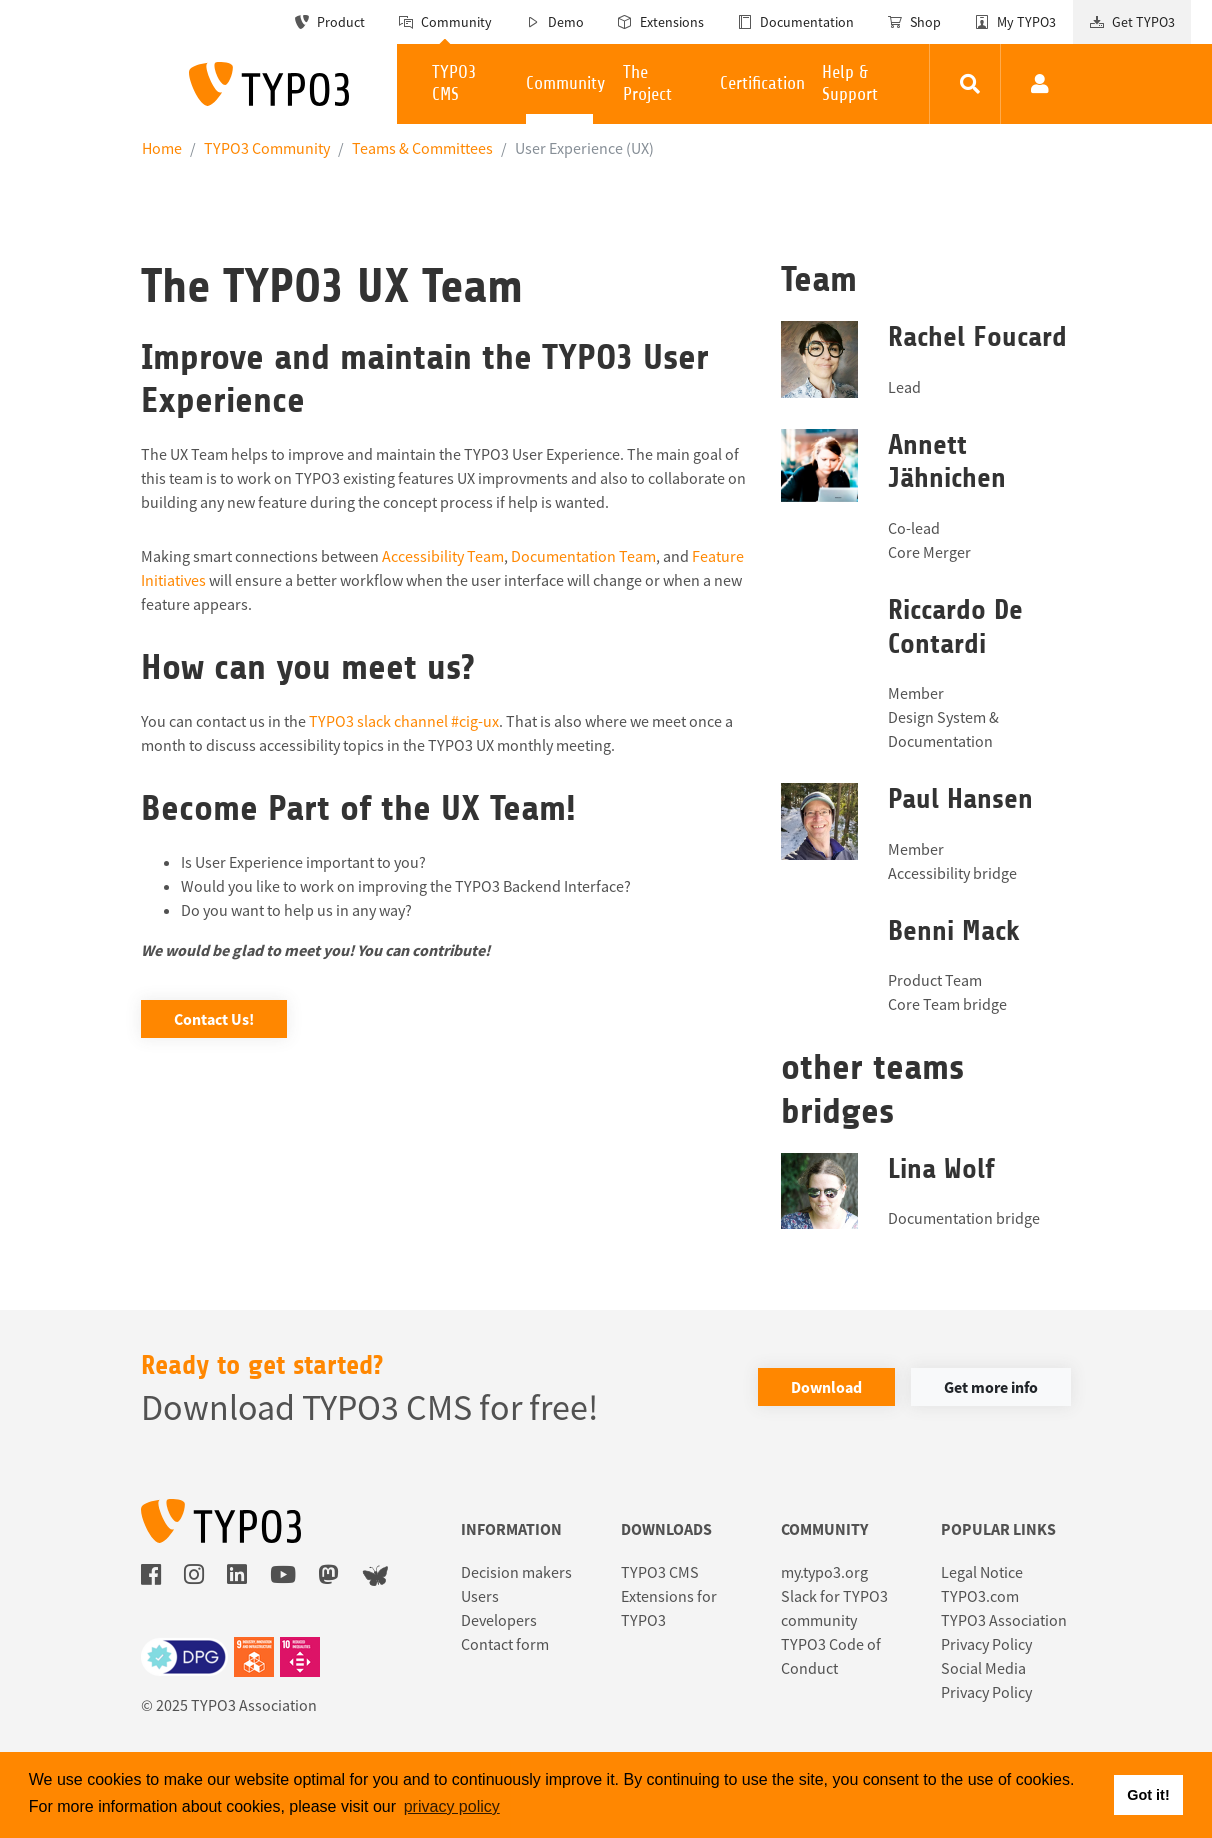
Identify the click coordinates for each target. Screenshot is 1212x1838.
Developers (499, 1620)
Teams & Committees (422, 148)
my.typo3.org (824, 1572)
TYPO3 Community (267, 148)
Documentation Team (583, 556)
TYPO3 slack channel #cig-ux (404, 721)
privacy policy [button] (452, 1806)
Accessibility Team (443, 556)
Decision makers (516, 1572)
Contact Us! (214, 1019)
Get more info (991, 1387)
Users (480, 1596)
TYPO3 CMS (660, 1572)
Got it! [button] (1148, 1795)
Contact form (505, 1644)
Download (826, 1387)
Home (162, 148)
